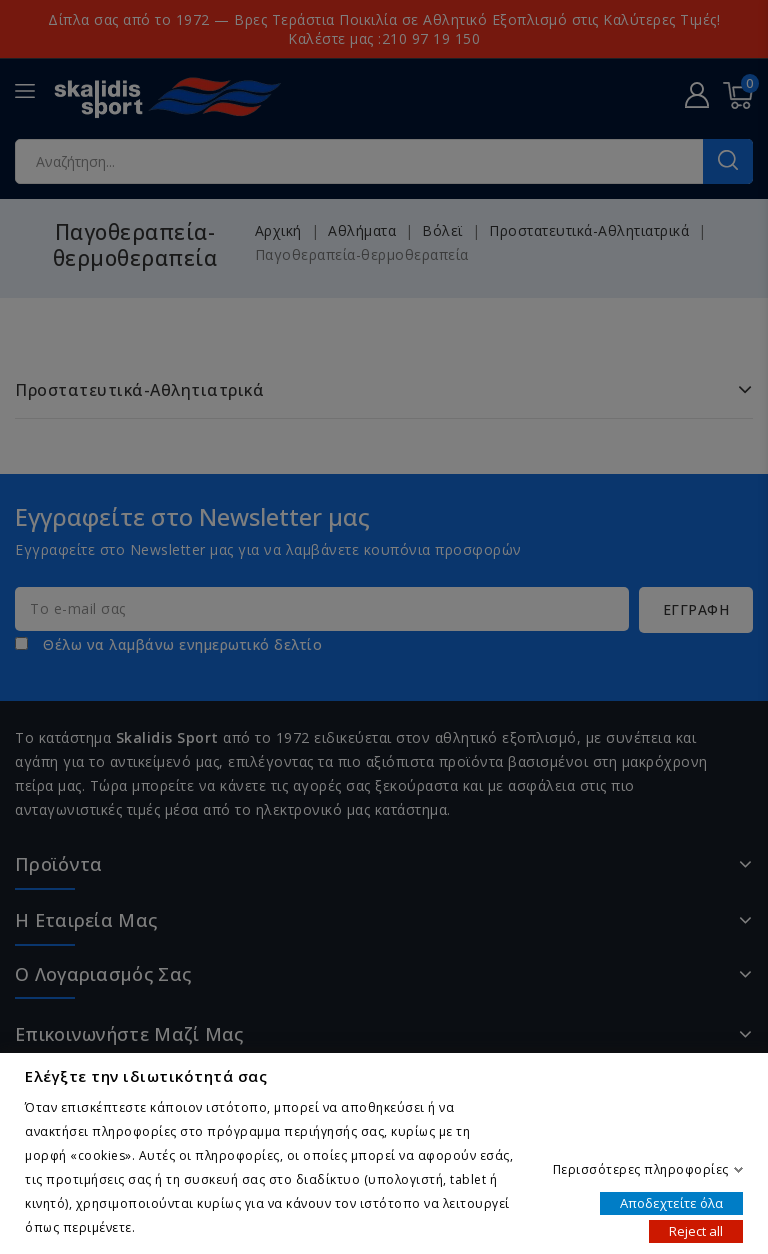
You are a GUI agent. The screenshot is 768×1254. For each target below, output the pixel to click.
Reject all (696, 1230)
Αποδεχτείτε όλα (671, 1202)
